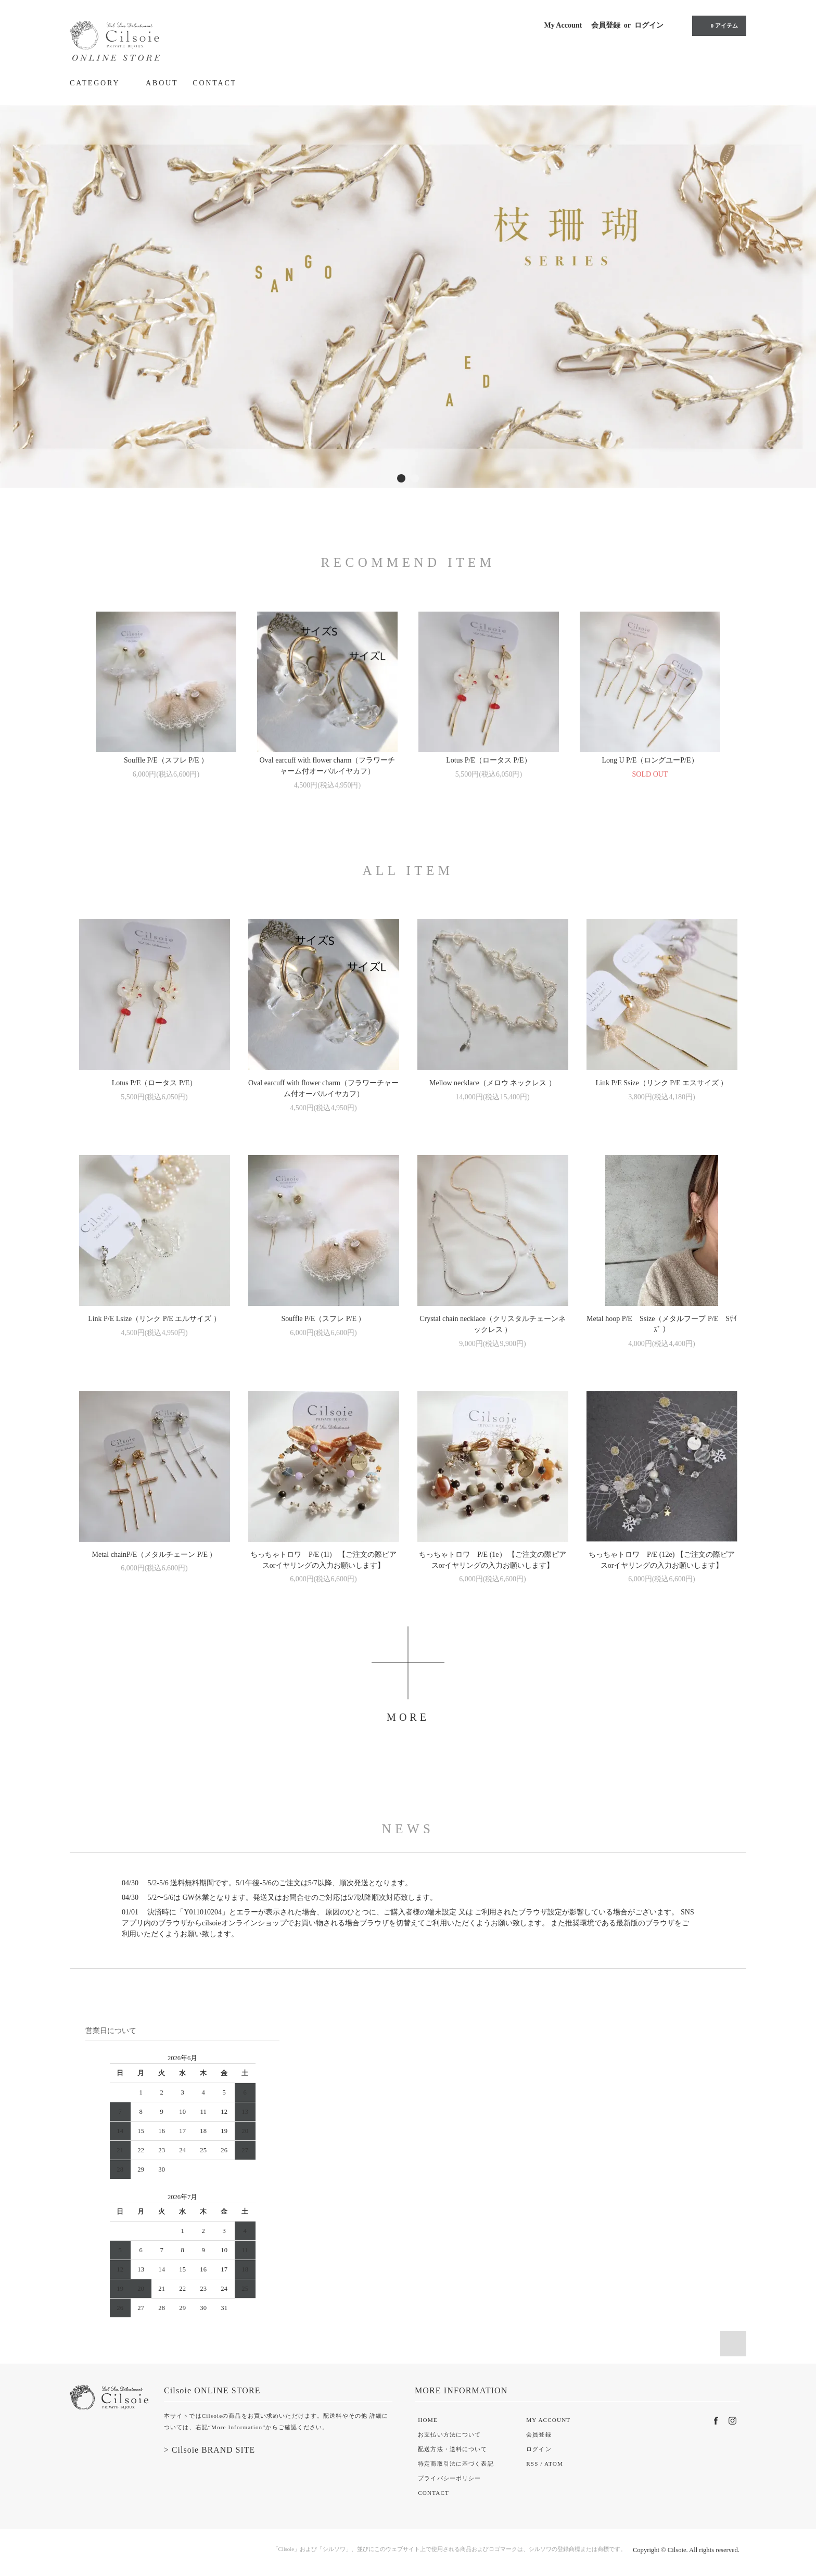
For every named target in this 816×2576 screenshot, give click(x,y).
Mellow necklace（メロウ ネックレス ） (492, 1083)
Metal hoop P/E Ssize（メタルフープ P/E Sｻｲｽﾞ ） (661, 1324)
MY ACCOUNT (548, 2420)
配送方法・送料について (452, 2449)
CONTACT (215, 83)
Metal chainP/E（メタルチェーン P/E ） (154, 1554)
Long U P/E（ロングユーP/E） (650, 760)
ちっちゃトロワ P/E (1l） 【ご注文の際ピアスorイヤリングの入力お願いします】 (323, 1560)
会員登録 (605, 25)
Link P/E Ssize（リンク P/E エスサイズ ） (662, 1083)
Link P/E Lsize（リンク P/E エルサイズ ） (154, 1319)
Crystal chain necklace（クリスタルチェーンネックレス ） (492, 1324)
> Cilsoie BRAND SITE (209, 2449)
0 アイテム (718, 25)
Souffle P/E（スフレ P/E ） (166, 760)
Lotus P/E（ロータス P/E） (488, 760)
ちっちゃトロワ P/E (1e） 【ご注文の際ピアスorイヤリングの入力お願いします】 (492, 1560)
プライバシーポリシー (449, 2478)
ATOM (553, 2463)
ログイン (649, 25)
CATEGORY (100, 83)
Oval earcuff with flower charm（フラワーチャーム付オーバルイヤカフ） (328, 765)
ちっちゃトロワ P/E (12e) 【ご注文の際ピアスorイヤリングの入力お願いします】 (662, 1560)
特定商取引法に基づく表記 (455, 2463)
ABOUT (162, 83)
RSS (532, 2463)
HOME (427, 2420)
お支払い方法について (449, 2434)
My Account (563, 25)
